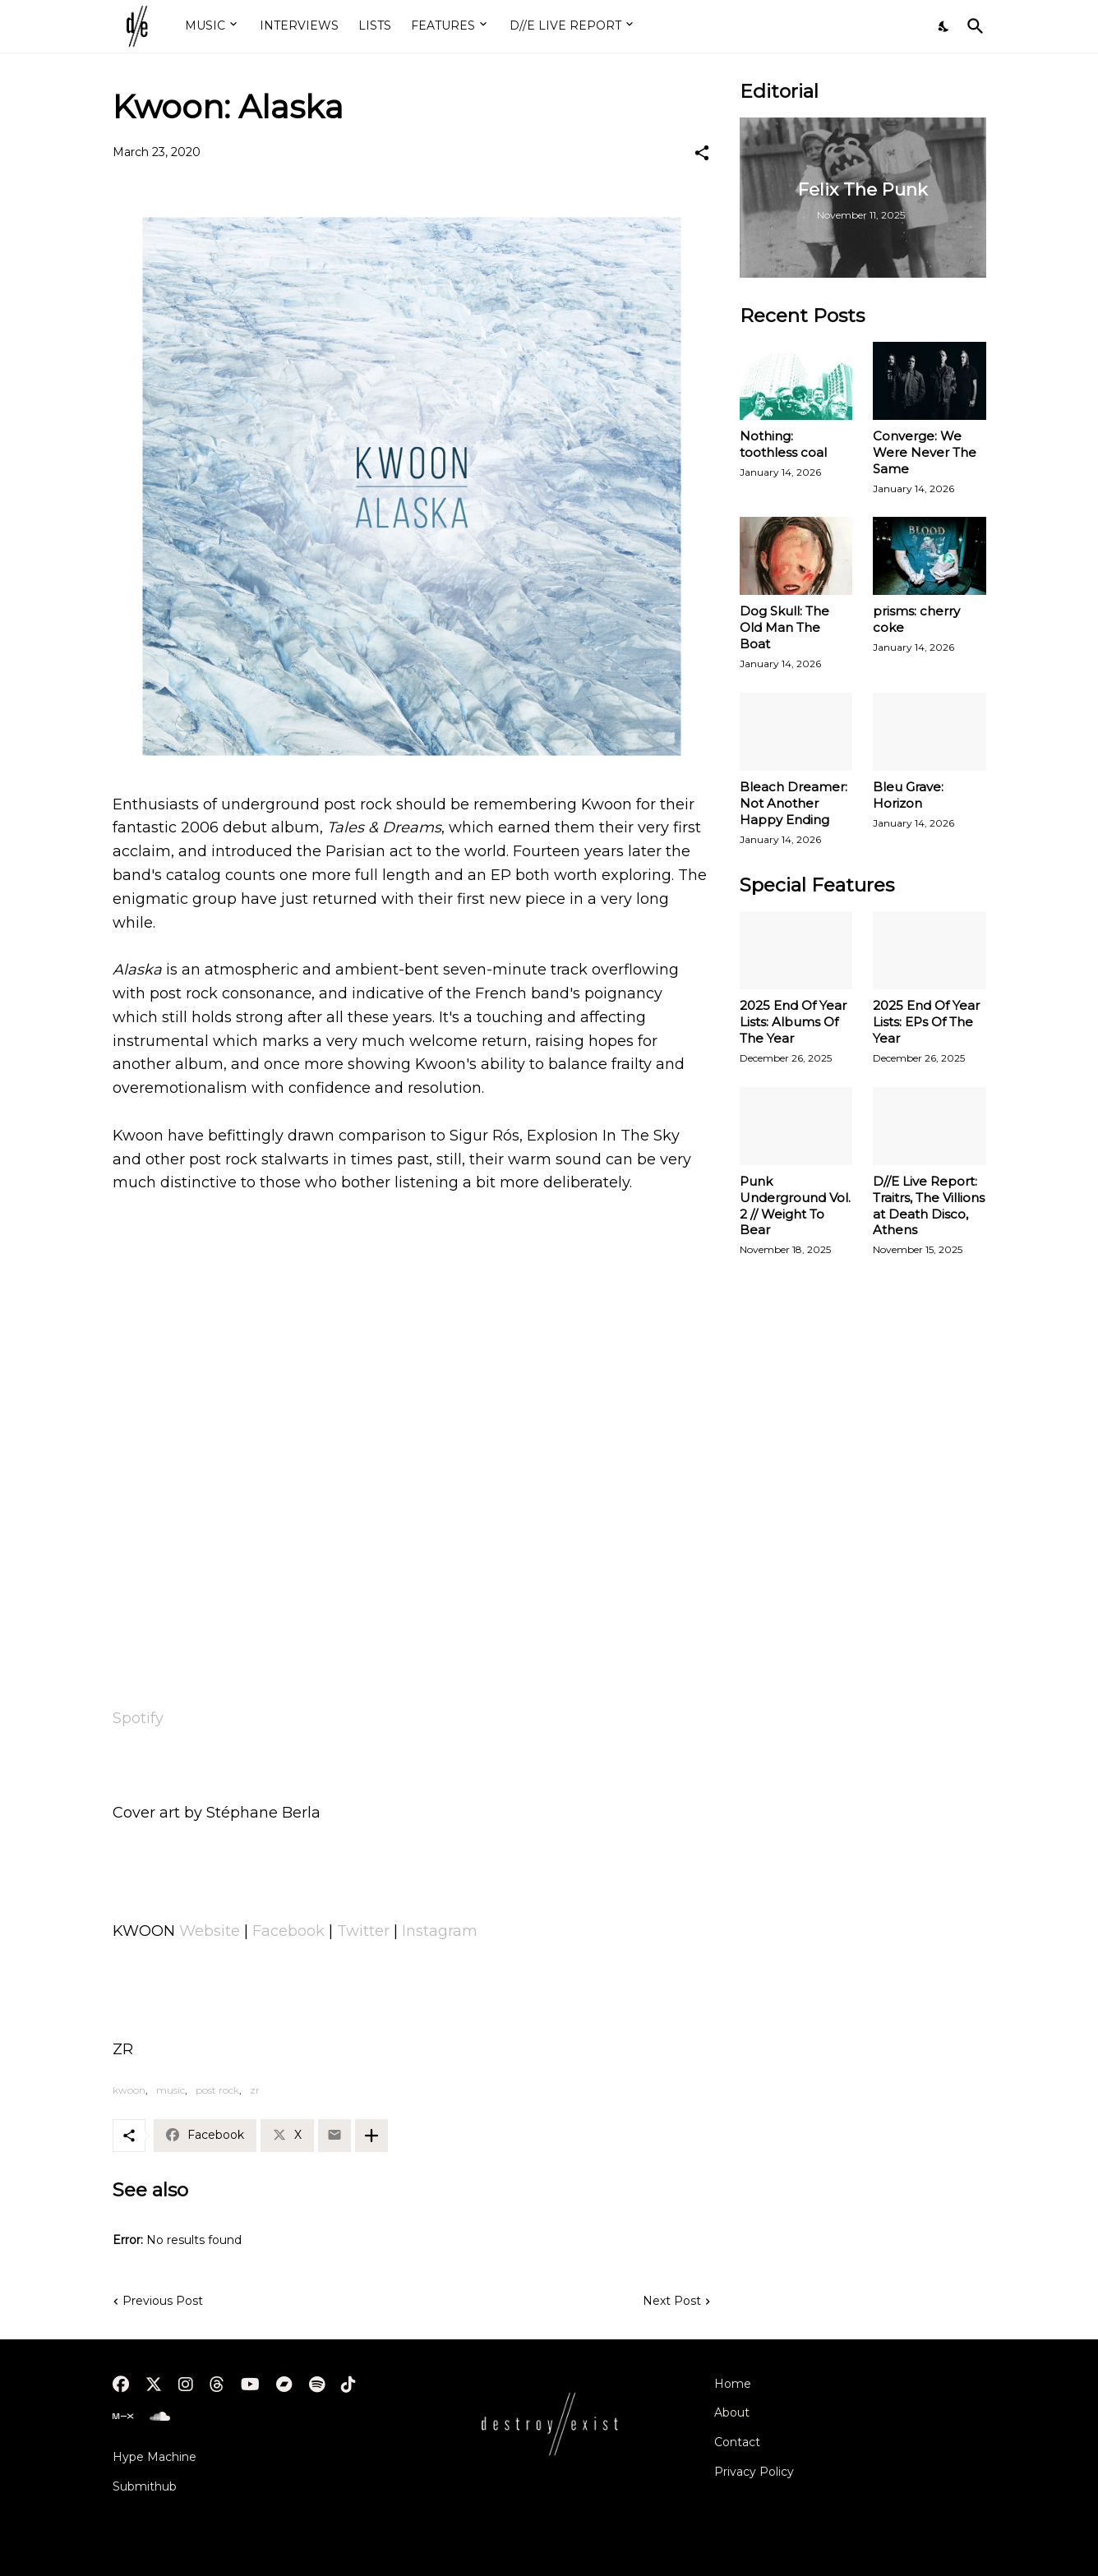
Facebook (288, 1931)
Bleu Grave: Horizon (908, 795)
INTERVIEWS (299, 25)
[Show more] (371, 2135)
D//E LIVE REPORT (565, 25)
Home (732, 2383)
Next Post (672, 2300)
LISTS (374, 25)
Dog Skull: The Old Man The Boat (784, 627)
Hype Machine (154, 2456)
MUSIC (205, 25)
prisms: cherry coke (916, 619)
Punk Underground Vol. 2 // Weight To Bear (795, 1205)
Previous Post (162, 2300)
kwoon (129, 2090)
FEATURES (443, 25)
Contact (737, 2442)
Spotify (138, 1718)
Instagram (439, 1931)
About (732, 2412)
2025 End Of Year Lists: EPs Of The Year (926, 1022)
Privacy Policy (754, 2471)
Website (209, 1931)
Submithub (145, 2486)
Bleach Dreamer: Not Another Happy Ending (793, 803)
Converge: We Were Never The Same (924, 452)
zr (255, 2090)
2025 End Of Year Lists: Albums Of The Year (793, 1022)
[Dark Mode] (944, 26)
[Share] (702, 153)
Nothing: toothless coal (783, 444)
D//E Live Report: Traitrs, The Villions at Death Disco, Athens (929, 1205)
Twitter (363, 1931)
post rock (217, 2090)
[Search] (972, 26)
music (170, 2090)
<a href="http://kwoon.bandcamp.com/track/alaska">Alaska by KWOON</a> (412, 1650)
